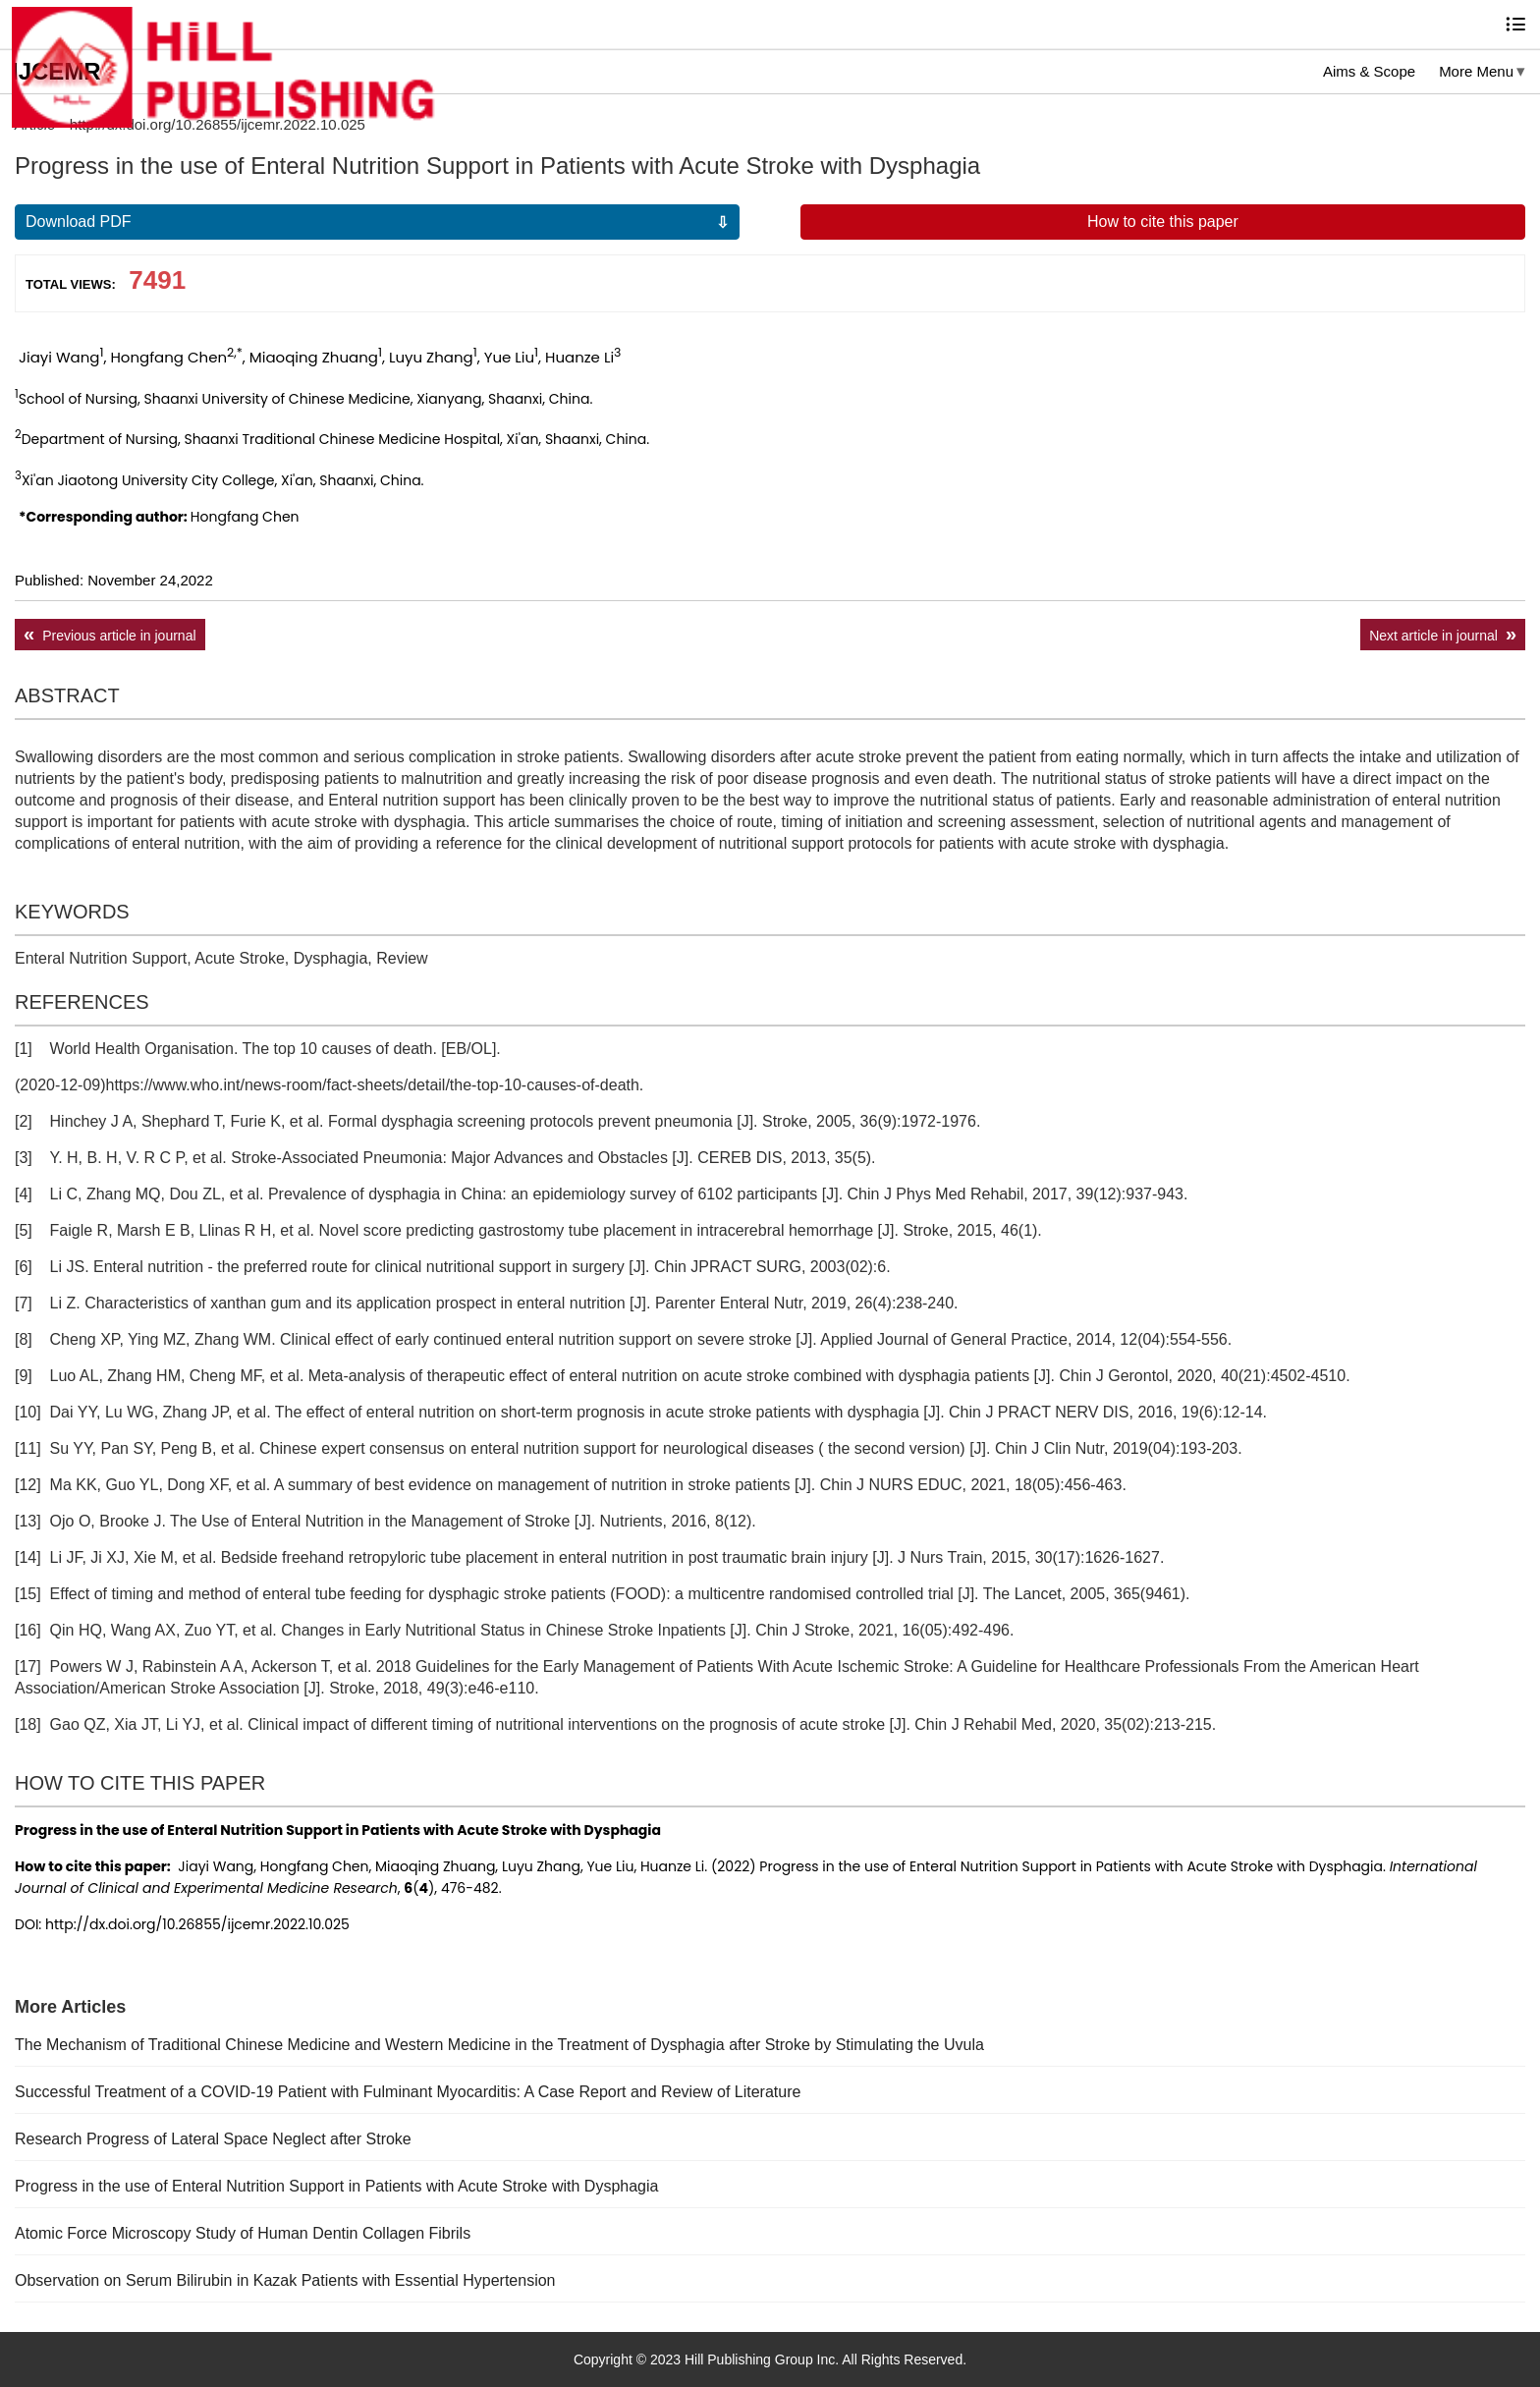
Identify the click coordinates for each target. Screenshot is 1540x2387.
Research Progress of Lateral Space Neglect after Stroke (213, 2139)
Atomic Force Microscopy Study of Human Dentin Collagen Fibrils (242, 2233)
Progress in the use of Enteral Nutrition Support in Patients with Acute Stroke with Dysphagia (336, 2186)
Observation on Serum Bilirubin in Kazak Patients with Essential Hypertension (285, 2280)
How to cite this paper (1162, 221)
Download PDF (79, 221)
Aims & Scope (1369, 71)
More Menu (1476, 71)
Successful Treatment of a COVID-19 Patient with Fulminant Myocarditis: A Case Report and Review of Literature (407, 2091)
